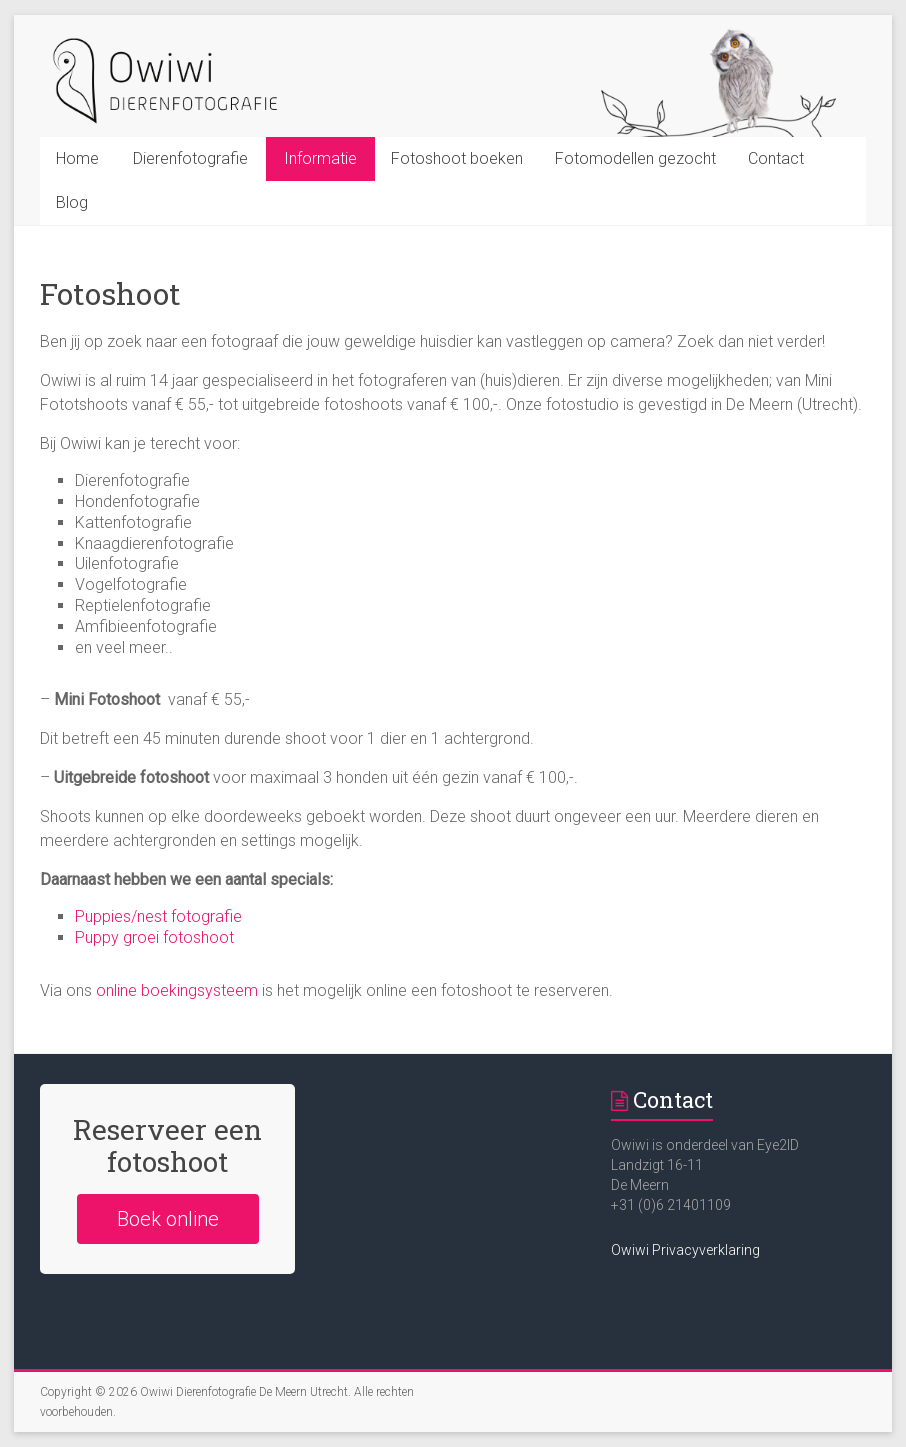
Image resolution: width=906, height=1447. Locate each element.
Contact (776, 158)
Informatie (320, 158)
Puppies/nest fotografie (158, 916)
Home (77, 158)
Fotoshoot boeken (457, 158)
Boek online (168, 1219)
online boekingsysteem (179, 990)
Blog (72, 202)
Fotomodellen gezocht (635, 158)
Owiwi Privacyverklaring (685, 1250)
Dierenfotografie (190, 158)
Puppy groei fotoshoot (154, 937)
